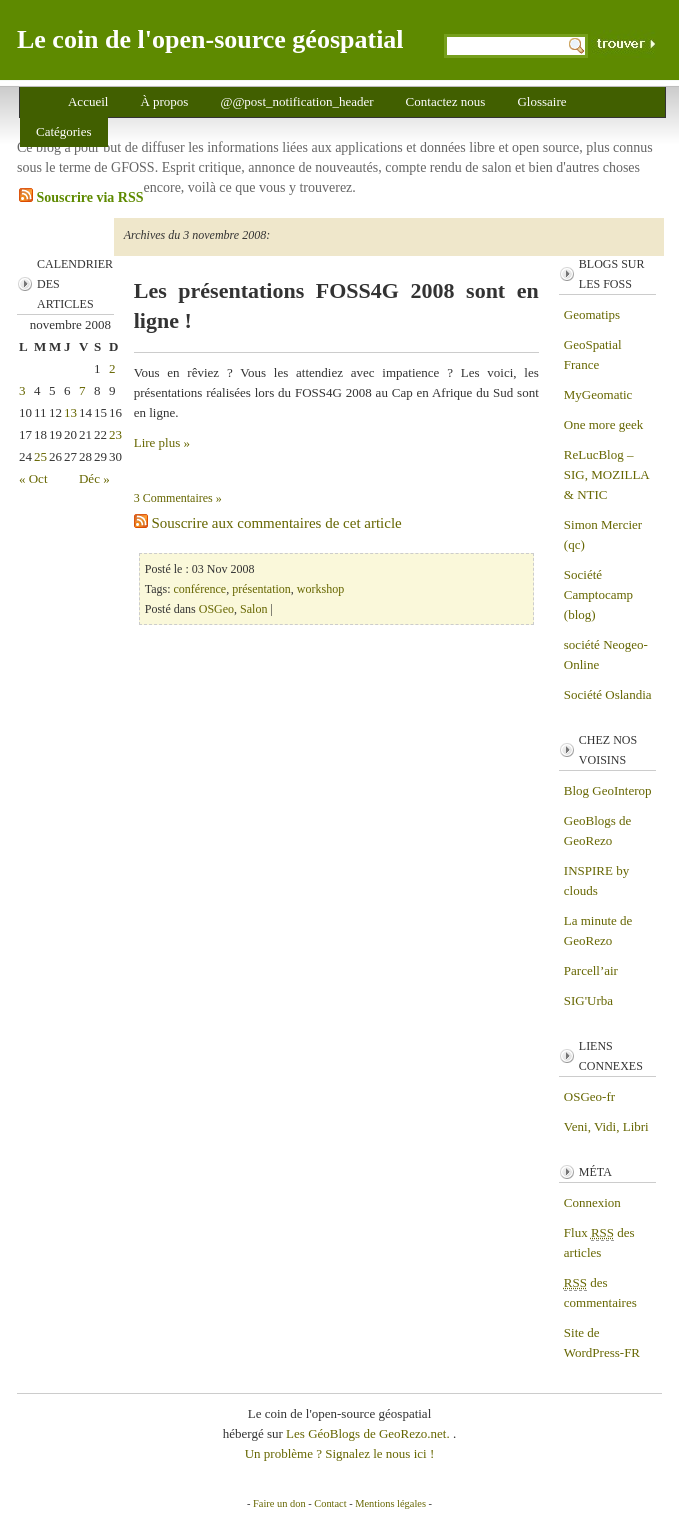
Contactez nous (446, 101)
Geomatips (592, 314)
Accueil (88, 101)
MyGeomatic (598, 394)
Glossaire (541, 101)
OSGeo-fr (589, 1096)
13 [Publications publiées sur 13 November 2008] (70, 412)
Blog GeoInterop (608, 790)
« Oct (33, 478)
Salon (253, 609)
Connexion (592, 1202)
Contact (330, 1503)
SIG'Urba (588, 1000)
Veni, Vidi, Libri (606, 1126)
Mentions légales (390, 1503)
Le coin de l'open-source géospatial (210, 39)
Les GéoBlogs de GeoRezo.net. (369, 1433)
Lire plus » (162, 442)
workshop (320, 589)
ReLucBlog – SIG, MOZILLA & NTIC (606, 474)
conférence (200, 589)
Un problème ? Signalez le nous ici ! (340, 1453)
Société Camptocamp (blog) (598, 594)
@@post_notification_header (296, 101)
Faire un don (279, 1503)
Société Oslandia (608, 694)
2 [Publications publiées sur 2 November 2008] (112, 368)
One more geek (603, 424)
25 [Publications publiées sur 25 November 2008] (40, 456)
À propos (164, 101)
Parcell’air (591, 970)
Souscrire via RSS (81, 196)
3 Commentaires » (178, 498)
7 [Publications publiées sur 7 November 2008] (82, 390)
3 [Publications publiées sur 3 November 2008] (22, 390)
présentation (261, 589)
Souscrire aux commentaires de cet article (268, 523)
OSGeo (216, 609)
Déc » (94, 478)
